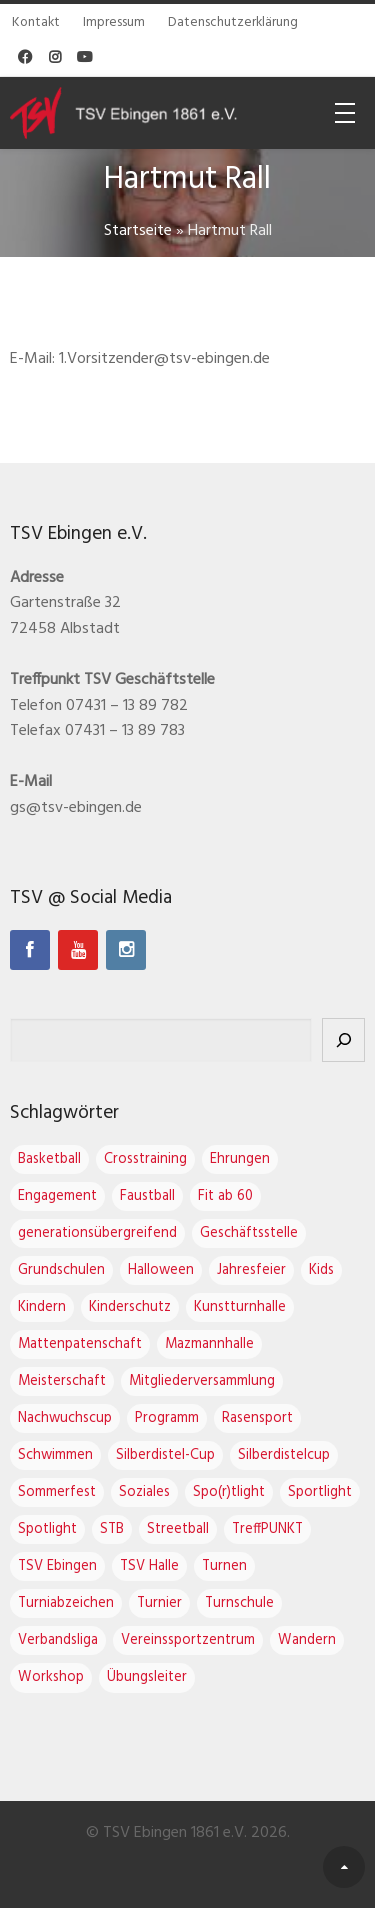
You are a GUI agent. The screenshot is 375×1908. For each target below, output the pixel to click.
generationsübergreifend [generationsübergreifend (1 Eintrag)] (97, 1233)
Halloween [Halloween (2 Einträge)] (161, 1270)
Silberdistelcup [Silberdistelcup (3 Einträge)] (284, 1455)
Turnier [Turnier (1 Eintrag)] (159, 1603)
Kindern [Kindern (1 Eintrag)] (42, 1307)
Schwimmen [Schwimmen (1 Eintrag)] (55, 1455)
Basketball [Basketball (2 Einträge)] (49, 1159)
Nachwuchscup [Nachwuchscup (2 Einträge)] (65, 1418)
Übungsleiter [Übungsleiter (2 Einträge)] (147, 1677)
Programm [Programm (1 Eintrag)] (167, 1418)
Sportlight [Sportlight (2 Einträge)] (320, 1492)
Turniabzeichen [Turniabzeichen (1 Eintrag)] (66, 1603)
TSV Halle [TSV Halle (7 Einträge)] (149, 1566)
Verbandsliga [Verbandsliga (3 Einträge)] (58, 1640)
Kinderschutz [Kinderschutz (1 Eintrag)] (130, 1307)
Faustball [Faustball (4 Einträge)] (147, 1196)
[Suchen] (343, 1040)
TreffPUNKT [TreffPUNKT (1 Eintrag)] (267, 1529)
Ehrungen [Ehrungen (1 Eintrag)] (240, 1159)
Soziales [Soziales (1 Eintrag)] (144, 1492)
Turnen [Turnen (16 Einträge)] (224, 1566)
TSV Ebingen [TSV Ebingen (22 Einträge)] (57, 1566)
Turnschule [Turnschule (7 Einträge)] (239, 1603)
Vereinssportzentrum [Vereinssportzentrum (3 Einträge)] (188, 1640)
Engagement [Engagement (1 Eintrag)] (57, 1196)
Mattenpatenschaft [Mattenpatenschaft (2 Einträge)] (80, 1344)
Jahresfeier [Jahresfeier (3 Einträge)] (251, 1270)
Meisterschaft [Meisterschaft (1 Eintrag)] (62, 1381)
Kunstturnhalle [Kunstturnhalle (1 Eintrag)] (240, 1307)
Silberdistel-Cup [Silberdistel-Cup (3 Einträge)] (165, 1455)
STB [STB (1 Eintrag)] (112, 1529)
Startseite (138, 231)
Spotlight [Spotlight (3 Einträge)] (47, 1529)
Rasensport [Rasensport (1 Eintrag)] (257, 1418)
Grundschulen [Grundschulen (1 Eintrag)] (61, 1270)
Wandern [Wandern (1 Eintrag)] (307, 1640)
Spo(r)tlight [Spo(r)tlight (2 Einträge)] (229, 1492)
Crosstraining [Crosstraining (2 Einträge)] (145, 1159)
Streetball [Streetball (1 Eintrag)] (178, 1529)
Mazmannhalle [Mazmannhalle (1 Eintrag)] (209, 1344)
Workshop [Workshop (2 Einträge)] (51, 1677)
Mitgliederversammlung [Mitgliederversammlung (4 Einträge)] (202, 1381)
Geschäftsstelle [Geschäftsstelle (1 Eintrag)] (249, 1233)
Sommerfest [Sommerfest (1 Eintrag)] (57, 1492)
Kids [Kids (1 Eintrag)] (321, 1270)
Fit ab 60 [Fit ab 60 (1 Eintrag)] (225, 1196)
